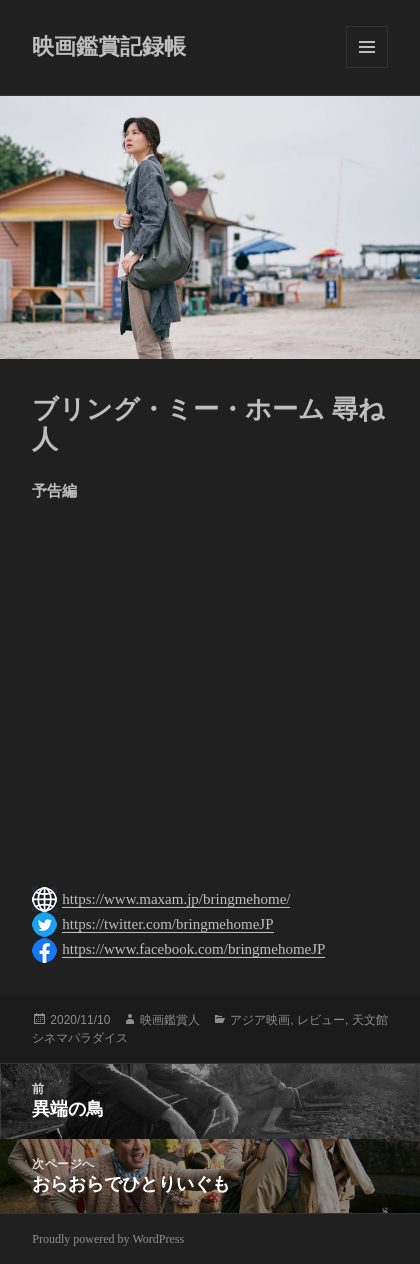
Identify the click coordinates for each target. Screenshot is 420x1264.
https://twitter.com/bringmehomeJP (167, 924)
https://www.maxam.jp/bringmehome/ (176, 899)
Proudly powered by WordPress (108, 1239)
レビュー (321, 1020)
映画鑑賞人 (170, 1020)
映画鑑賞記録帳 (109, 46)
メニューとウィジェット (367, 47)
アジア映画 (260, 1020)
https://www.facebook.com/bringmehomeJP (193, 949)
